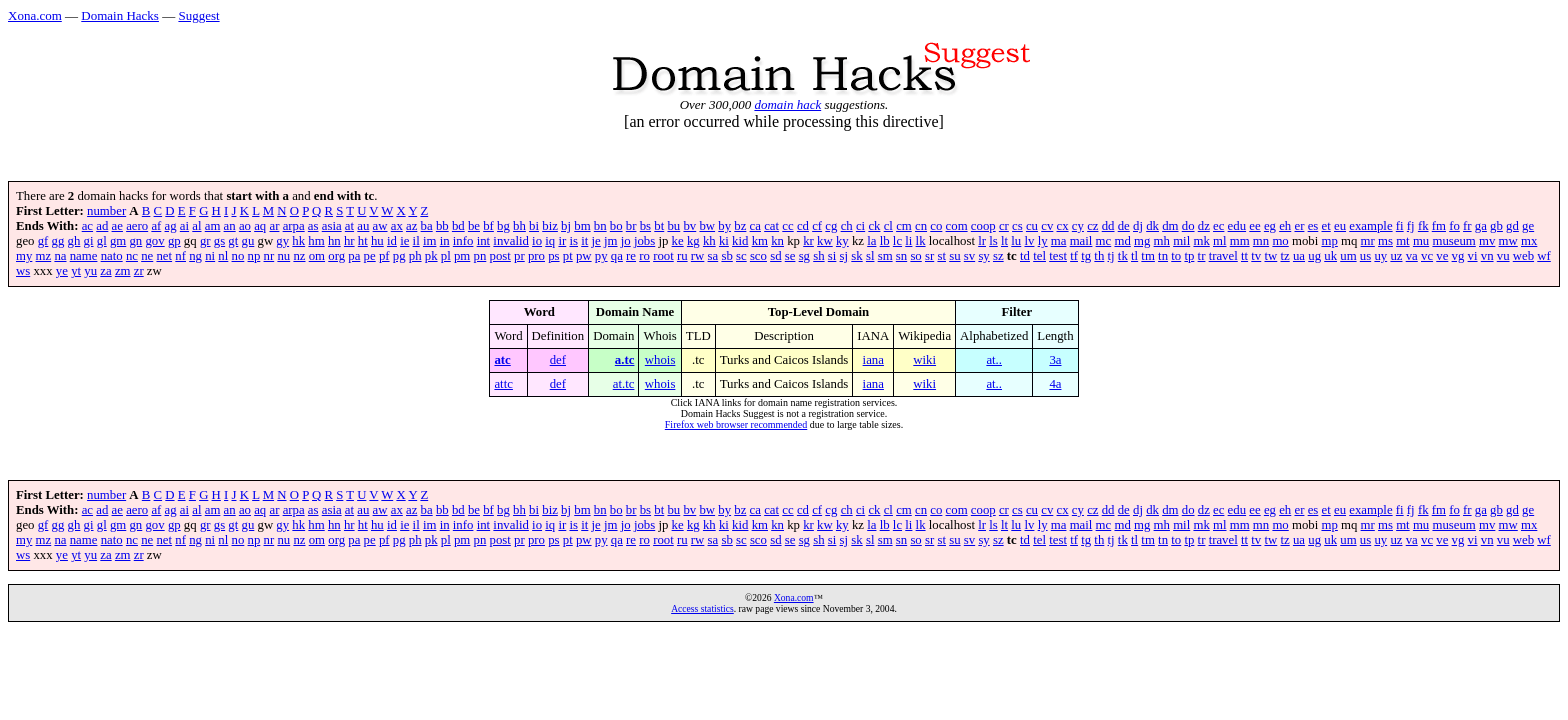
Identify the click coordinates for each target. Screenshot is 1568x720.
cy (1078, 226)
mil (1181, 241)
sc (741, 256)
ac (87, 226)
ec (1218, 226)
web (1523, 256)
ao (245, 226)
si (832, 256)
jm (611, 241)
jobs (644, 241)
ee (1254, 226)
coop (983, 226)
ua (1299, 256)
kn (777, 241)
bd (458, 226)
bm (582, 226)
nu (283, 256)
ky (842, 241)
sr (929, 256)
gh (74, 241)
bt (659, 226)
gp (174, 241)
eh (1285, 226)
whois (660, 360)
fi (1400, 226)
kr (808, 241)
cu (1032, 226)
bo (616, 226)
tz (1284, 256)
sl (870, 256)
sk (856, 256)
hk (298, 241)
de (1124, 226)
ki (724, 241)
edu (1237, 226)
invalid (511, 241)
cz (1092, 226)
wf (1544, 256)
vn (1487, 256)
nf (180, 256)
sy (983, 256)
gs (219, 241)
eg (1270, 226)
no (238, 256)
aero (137, 226)
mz (44, 256)
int (484, 241)
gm (118, 241)
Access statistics (702, 608)
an (230, 226)
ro (644, 256)
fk (1423, 226)
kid (740, 241)
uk (1330, 256)
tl (1134, 256)
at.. (994, 360)
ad (102, 226)
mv (1487, 241)
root (663, 256)
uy (1380, 256)
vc (1427, 256)
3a (1055, 360)
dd (1108, 226)
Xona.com (35, 15)
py (601, 256)
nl (223, 256)
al (196, 226)
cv (1047, 226)
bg (503, 226)
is (573, 241)
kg (693, 241)
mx (1529, 241)
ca (755, 226)
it (584, 241)
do (1188, 226)
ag (171, 226)
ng (195, 256)
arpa (294, 226)
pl (446, 256)
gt (233, 241)
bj (566, 226)
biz (550, 226)
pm (462, 256)
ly (1043, 241)
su (954, 256)
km (760, 241)
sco (758, 256)
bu (673, 226)
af (156, 226)
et (1326, 226)
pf (384, 256)
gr (205, 241)
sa (713, 256)
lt (1004, 241)
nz (299, 256)
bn (600, 226)
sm (885, 256)
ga (1481, 226)
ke (678, 241)
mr (1368, 241)
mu (1421, 241)
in (445, 241)
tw (1270, 256)
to (1176, 256)
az (411, 226)
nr (269, 256)
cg (831, 226)
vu (1503, 256)
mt (1403, 241)
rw (698, 256)
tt (1244, 256)
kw (825, 241)
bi (534, 226)
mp (1329, 241)
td (1025, 256)
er (1299, 226)
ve (1442, 256)
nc (132, 256)
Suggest (198, 15)
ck (874, 226)
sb (726, 256)
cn (921, 226)
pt (568, 256)
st (941, 256)
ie (404, 241)
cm (904, 226)
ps (553, 256)
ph (415, 256)
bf (488, 226)
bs (645, 226)
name (84, 256)
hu (377, 241)
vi (1473, 256)
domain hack (787, 104)
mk (1201, 241)
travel (1223, 256)
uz (1396, 256)
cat (771, 226)
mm (1240, 241)
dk (1152, 226)
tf (1074, 256)
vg (1458, 256)
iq (550, 241)
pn (480, 256)
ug (1314, 256)
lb (885, 241)
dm (1170, 226)
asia (332, 226)
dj (1138, 226)
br (631, 226)
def (558, 360)
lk (921, 241)
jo (626, 241)
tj (1111, 256)
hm (316, 241)
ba (427, 226)
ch (847, 226)
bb (442, 226)
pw (584, 256)
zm (123, 271)
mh (1162, 241)
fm (1439, 226)
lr (982, 241)
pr (519, 256)
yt (76, 271)
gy (282, 241)
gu (248, 241)
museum (1453, 241)
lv (1029, 241)
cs (1017, 226)
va (1412, 256)
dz (1204, 226)
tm (1148, 256)
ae (117, 226)
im (430, 241)
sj (844, 256)
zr (139, 271)
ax (397, 226)
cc (787, 226)
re (631, 256)
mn (1261, 241)
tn (1163, 256)
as (313, 226)
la (871, 241)
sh (818, 256)
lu (1016, 241)
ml (1220, 241)
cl (888, 226)
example (1370, 226)
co (936, 226)
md (1122, 241)
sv (969, 256)
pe (370, 256)
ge (1528, 226)
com (957, 226)
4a (1055, 384)
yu (90, 271)
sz (998, 256)
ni (210, 256)
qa (617, 256)
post (500, 256)
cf (817, 226)
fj (1411, 226)
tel (1039, 256)
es (1313, 226)
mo (1280, 241)
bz (740, 226)
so (915, 256)
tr (1202, 256)
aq (260, 226)
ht (363, 241)
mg (1142, 241)
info (463, 241)
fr (1467, 226)
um (1348, 256)
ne (147, 256)
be (474, 226)
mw (1508, 241)
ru (682, 256)
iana (873, 360)
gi (89, 241)
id (392, 241)
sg (804, 256)
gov (154, 241)
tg (1086, 256)
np (254, 256)
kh (709, 241)
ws (23, 271)
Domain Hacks (120, 15)
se (790, 256)
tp (1189, 256)
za (105, 271)
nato (112, 256)
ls (993, 241)
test (1058, 256)
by (724, 226)
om (317, 256)
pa (354, 256)
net (164, 256)
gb (1496, 226)
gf (43, 241)
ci (860, 226)
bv (689, 226)
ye (62, 271)
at (349, 226)
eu (1340, 226)
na (60, 256)
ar (274, 226)
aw (380, 226)
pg (399, 256)
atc (502, 360)
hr (349, 241)
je (596, 241)
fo (1454, 226)
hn (334, 241)
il (416, 241)
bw (707, 226)
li (908, 241)
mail (1081, 241)
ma (1059, 241)
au (363, 226)
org (336, 256)
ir (562, 241)
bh (519, 226)
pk (431, 256)
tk (1123, 256)
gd (1512, 226)
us (1365, 256)
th (1099, 256)
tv (1256, 256)
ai (184, 226)
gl (102, 241)
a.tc (625, 360)
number (106, 211)
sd (775, 256)
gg (58, 241)
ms (1385, 241)
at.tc (624, 384)
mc (1104, 241)
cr (1004, 226)
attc (503, 384)
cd (803, 226)
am (213, 226)
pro (536, 256)
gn (135, 241)
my (24, 256)
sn (901, 256)
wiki (924, 360)
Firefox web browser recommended (736, 424)
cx (1063, 226)
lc (897, 241)
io (537, 241)
